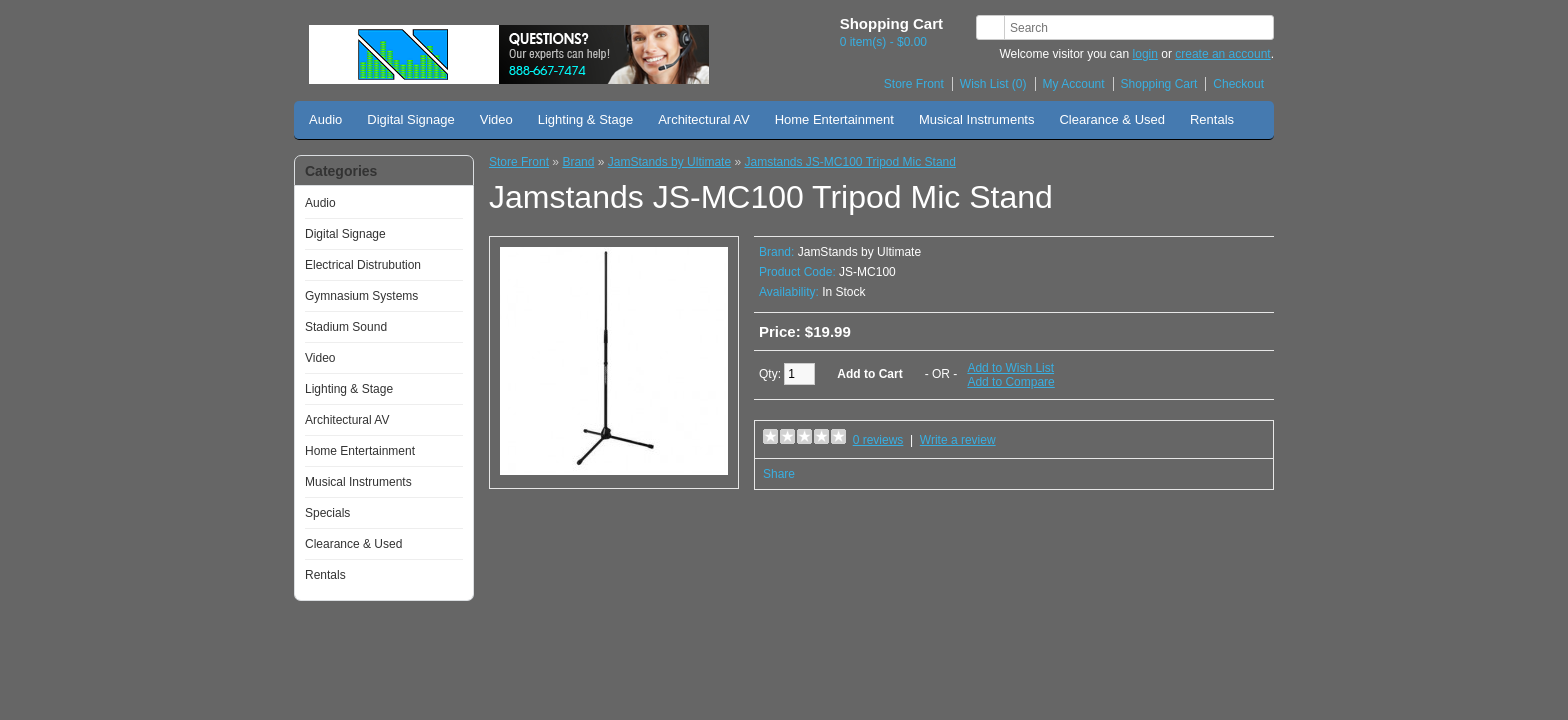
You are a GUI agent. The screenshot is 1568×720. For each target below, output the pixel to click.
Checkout (1238, 84)
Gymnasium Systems (361, 296)
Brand (578, 162)
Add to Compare (1010, 382)
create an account (1222, 54)
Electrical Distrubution (363, 265)
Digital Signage (410, 119)
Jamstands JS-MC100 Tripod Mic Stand (849, 162)
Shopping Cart (1159, 84)
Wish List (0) (993, 84)
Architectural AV (704, 119)
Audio (325, 119)
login (1145, 54)
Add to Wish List (1010, 368)
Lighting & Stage (585, 119)
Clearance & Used (1112, 119)
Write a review (958, 440)
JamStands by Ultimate (669, 162)
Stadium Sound (346, 327)
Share (779, 474)
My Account (1074, 84)
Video (496, 119)
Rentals (1212, 119)
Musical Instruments (977, 119)
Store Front (914, 84)
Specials (327, 513)
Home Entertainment (834, 119)
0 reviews (878, 440)
